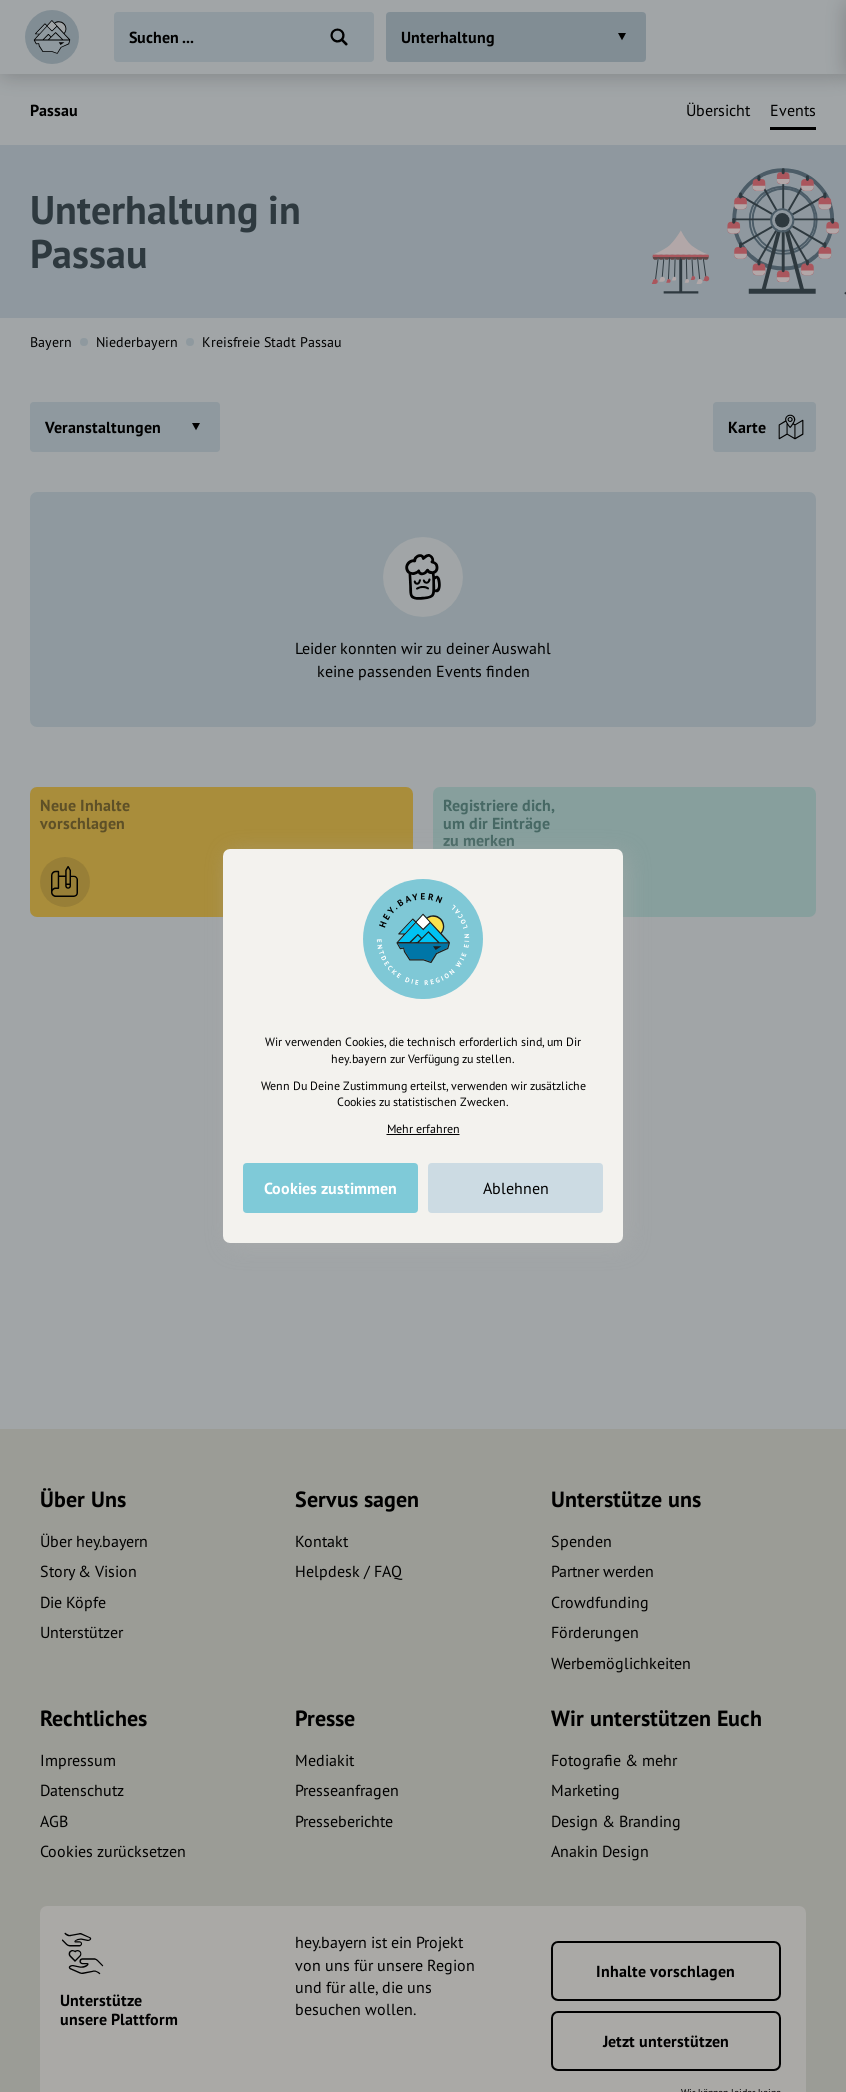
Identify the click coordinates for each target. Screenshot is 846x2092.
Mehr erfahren (423, 1128)
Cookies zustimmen (330, 1188)
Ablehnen (516, 1188)
